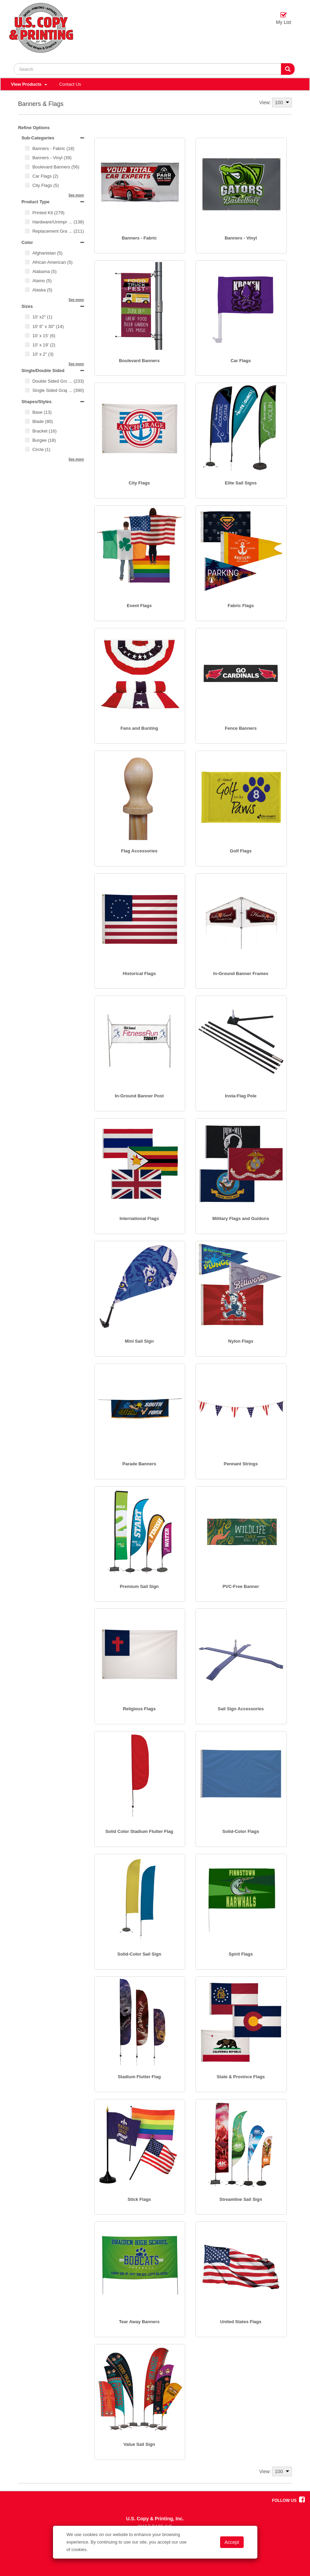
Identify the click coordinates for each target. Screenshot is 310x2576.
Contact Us (70, 84)
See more (76, 195)
